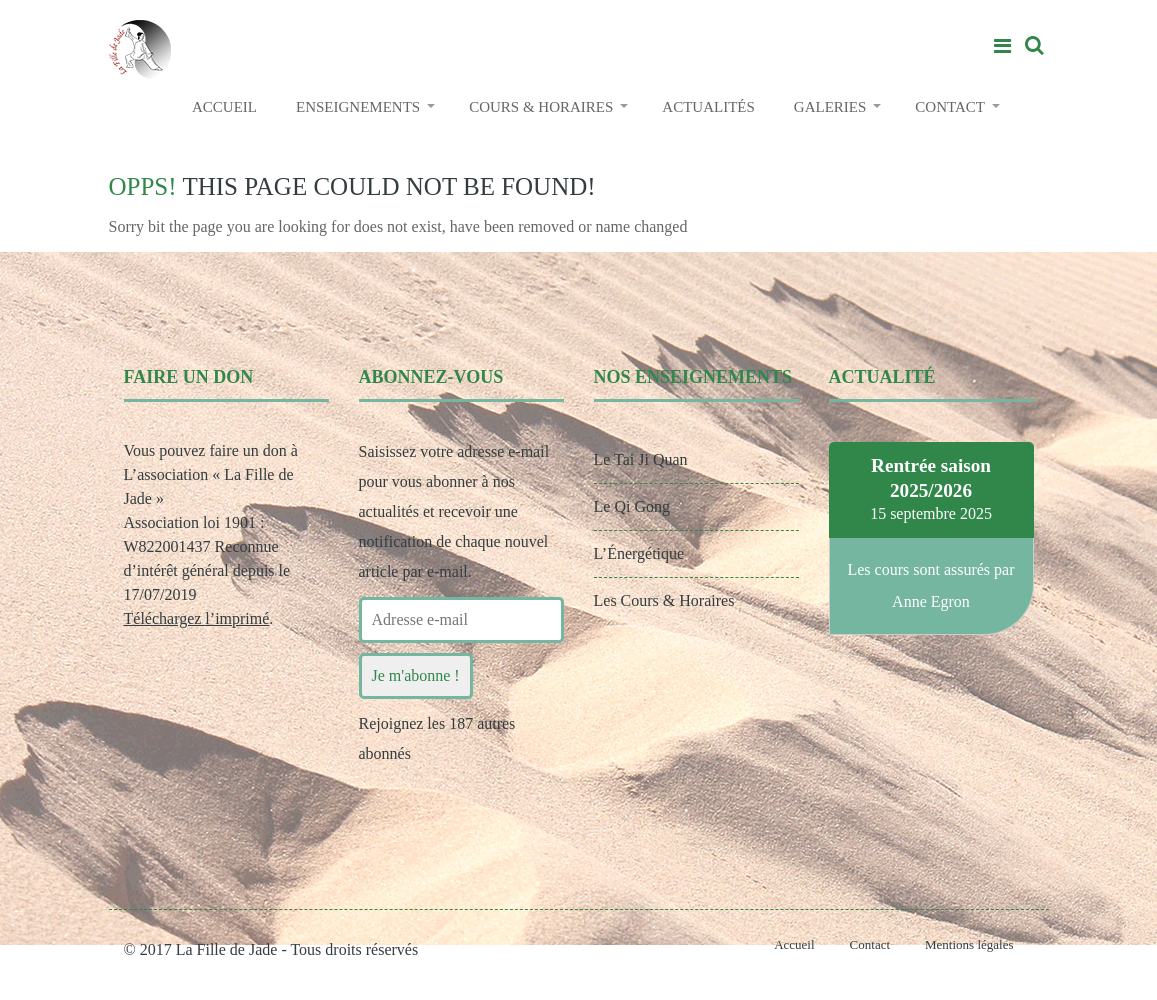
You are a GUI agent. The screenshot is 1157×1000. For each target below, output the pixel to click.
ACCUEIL (224, 107)
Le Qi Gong (632, 506)
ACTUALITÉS (708, 107)
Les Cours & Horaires (664, 600)
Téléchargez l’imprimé (197, 618)
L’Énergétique (639, 553)
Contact (870, 944)
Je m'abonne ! (416, 675)
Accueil (794, 944)
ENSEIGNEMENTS (358, 107)
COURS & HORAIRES (541, 107)
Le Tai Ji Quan (641, 459)
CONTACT (950, 107)
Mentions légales (969, 944)
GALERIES (830, 107)
